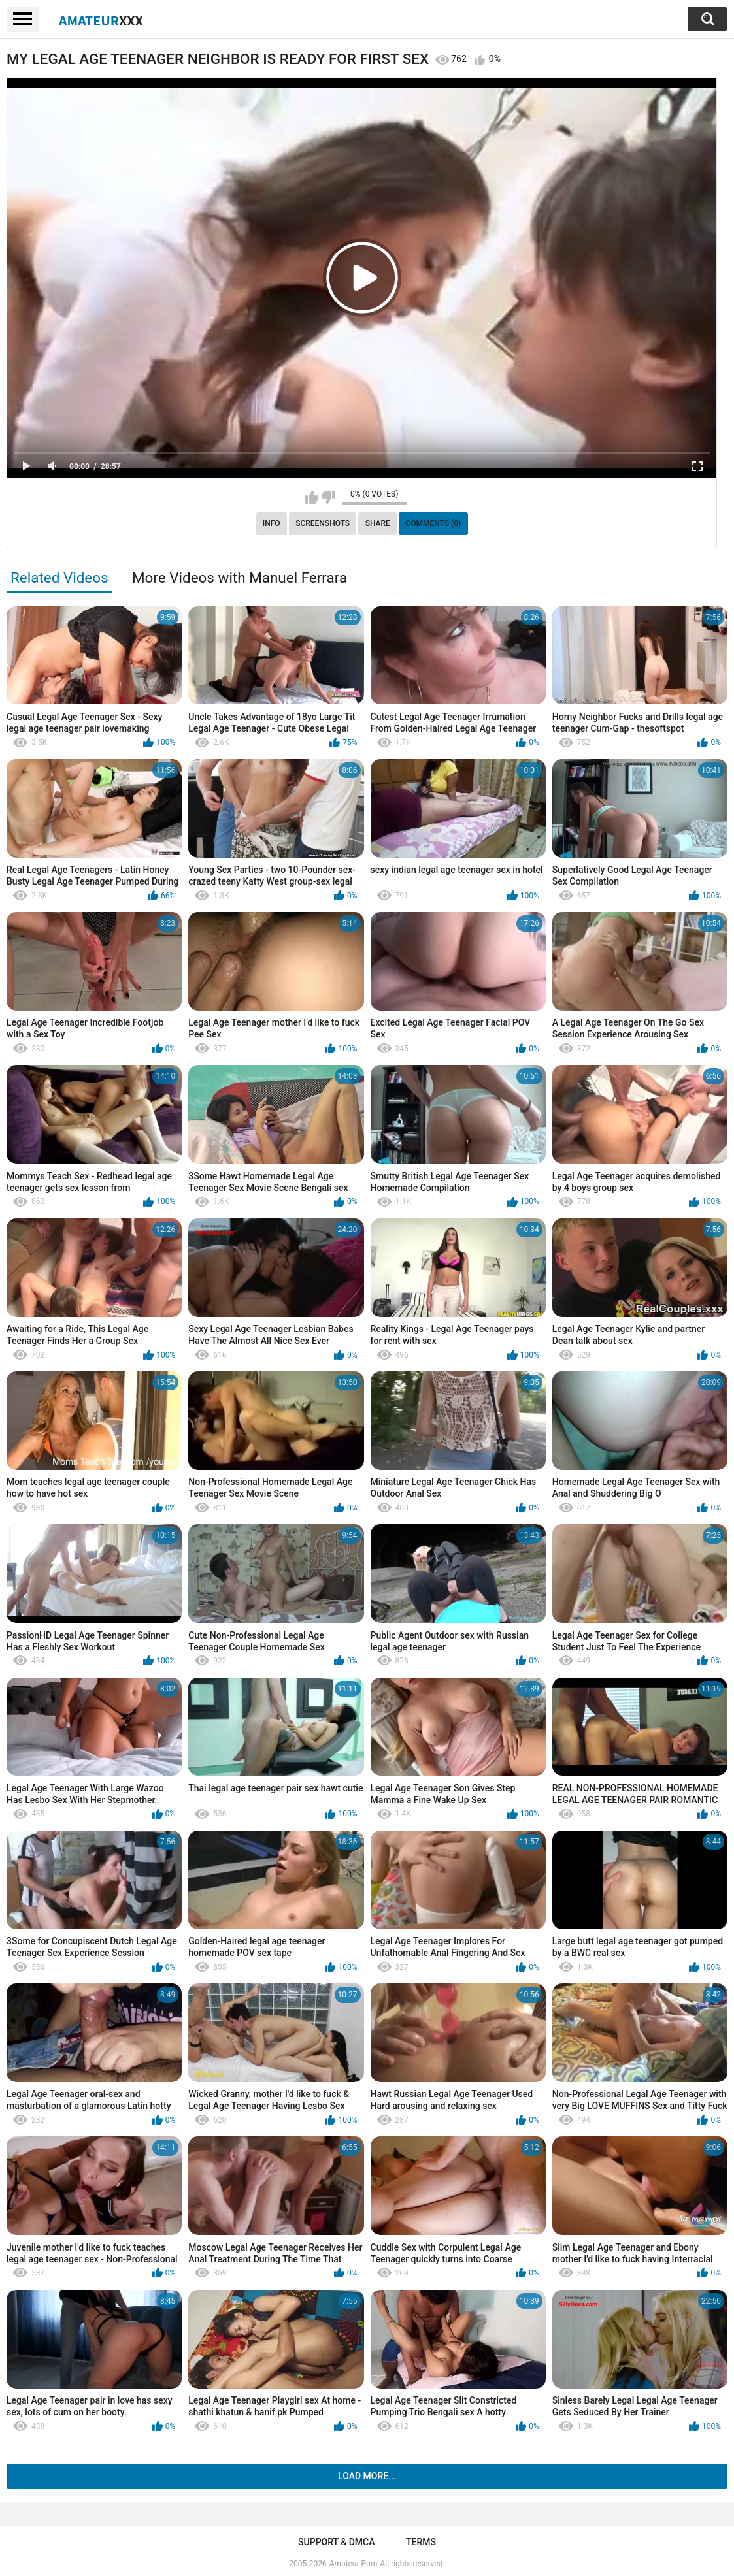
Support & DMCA (336, 2542)
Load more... (367, 2476)
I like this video (311, 497)
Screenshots (322, 523)
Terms (421, 2542)
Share (377, 523)
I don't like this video (328, 497)
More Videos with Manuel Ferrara (239, 577)
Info (271, 523)
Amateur (101, 20)
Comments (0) (433, 523)
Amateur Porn (353, 2563)
